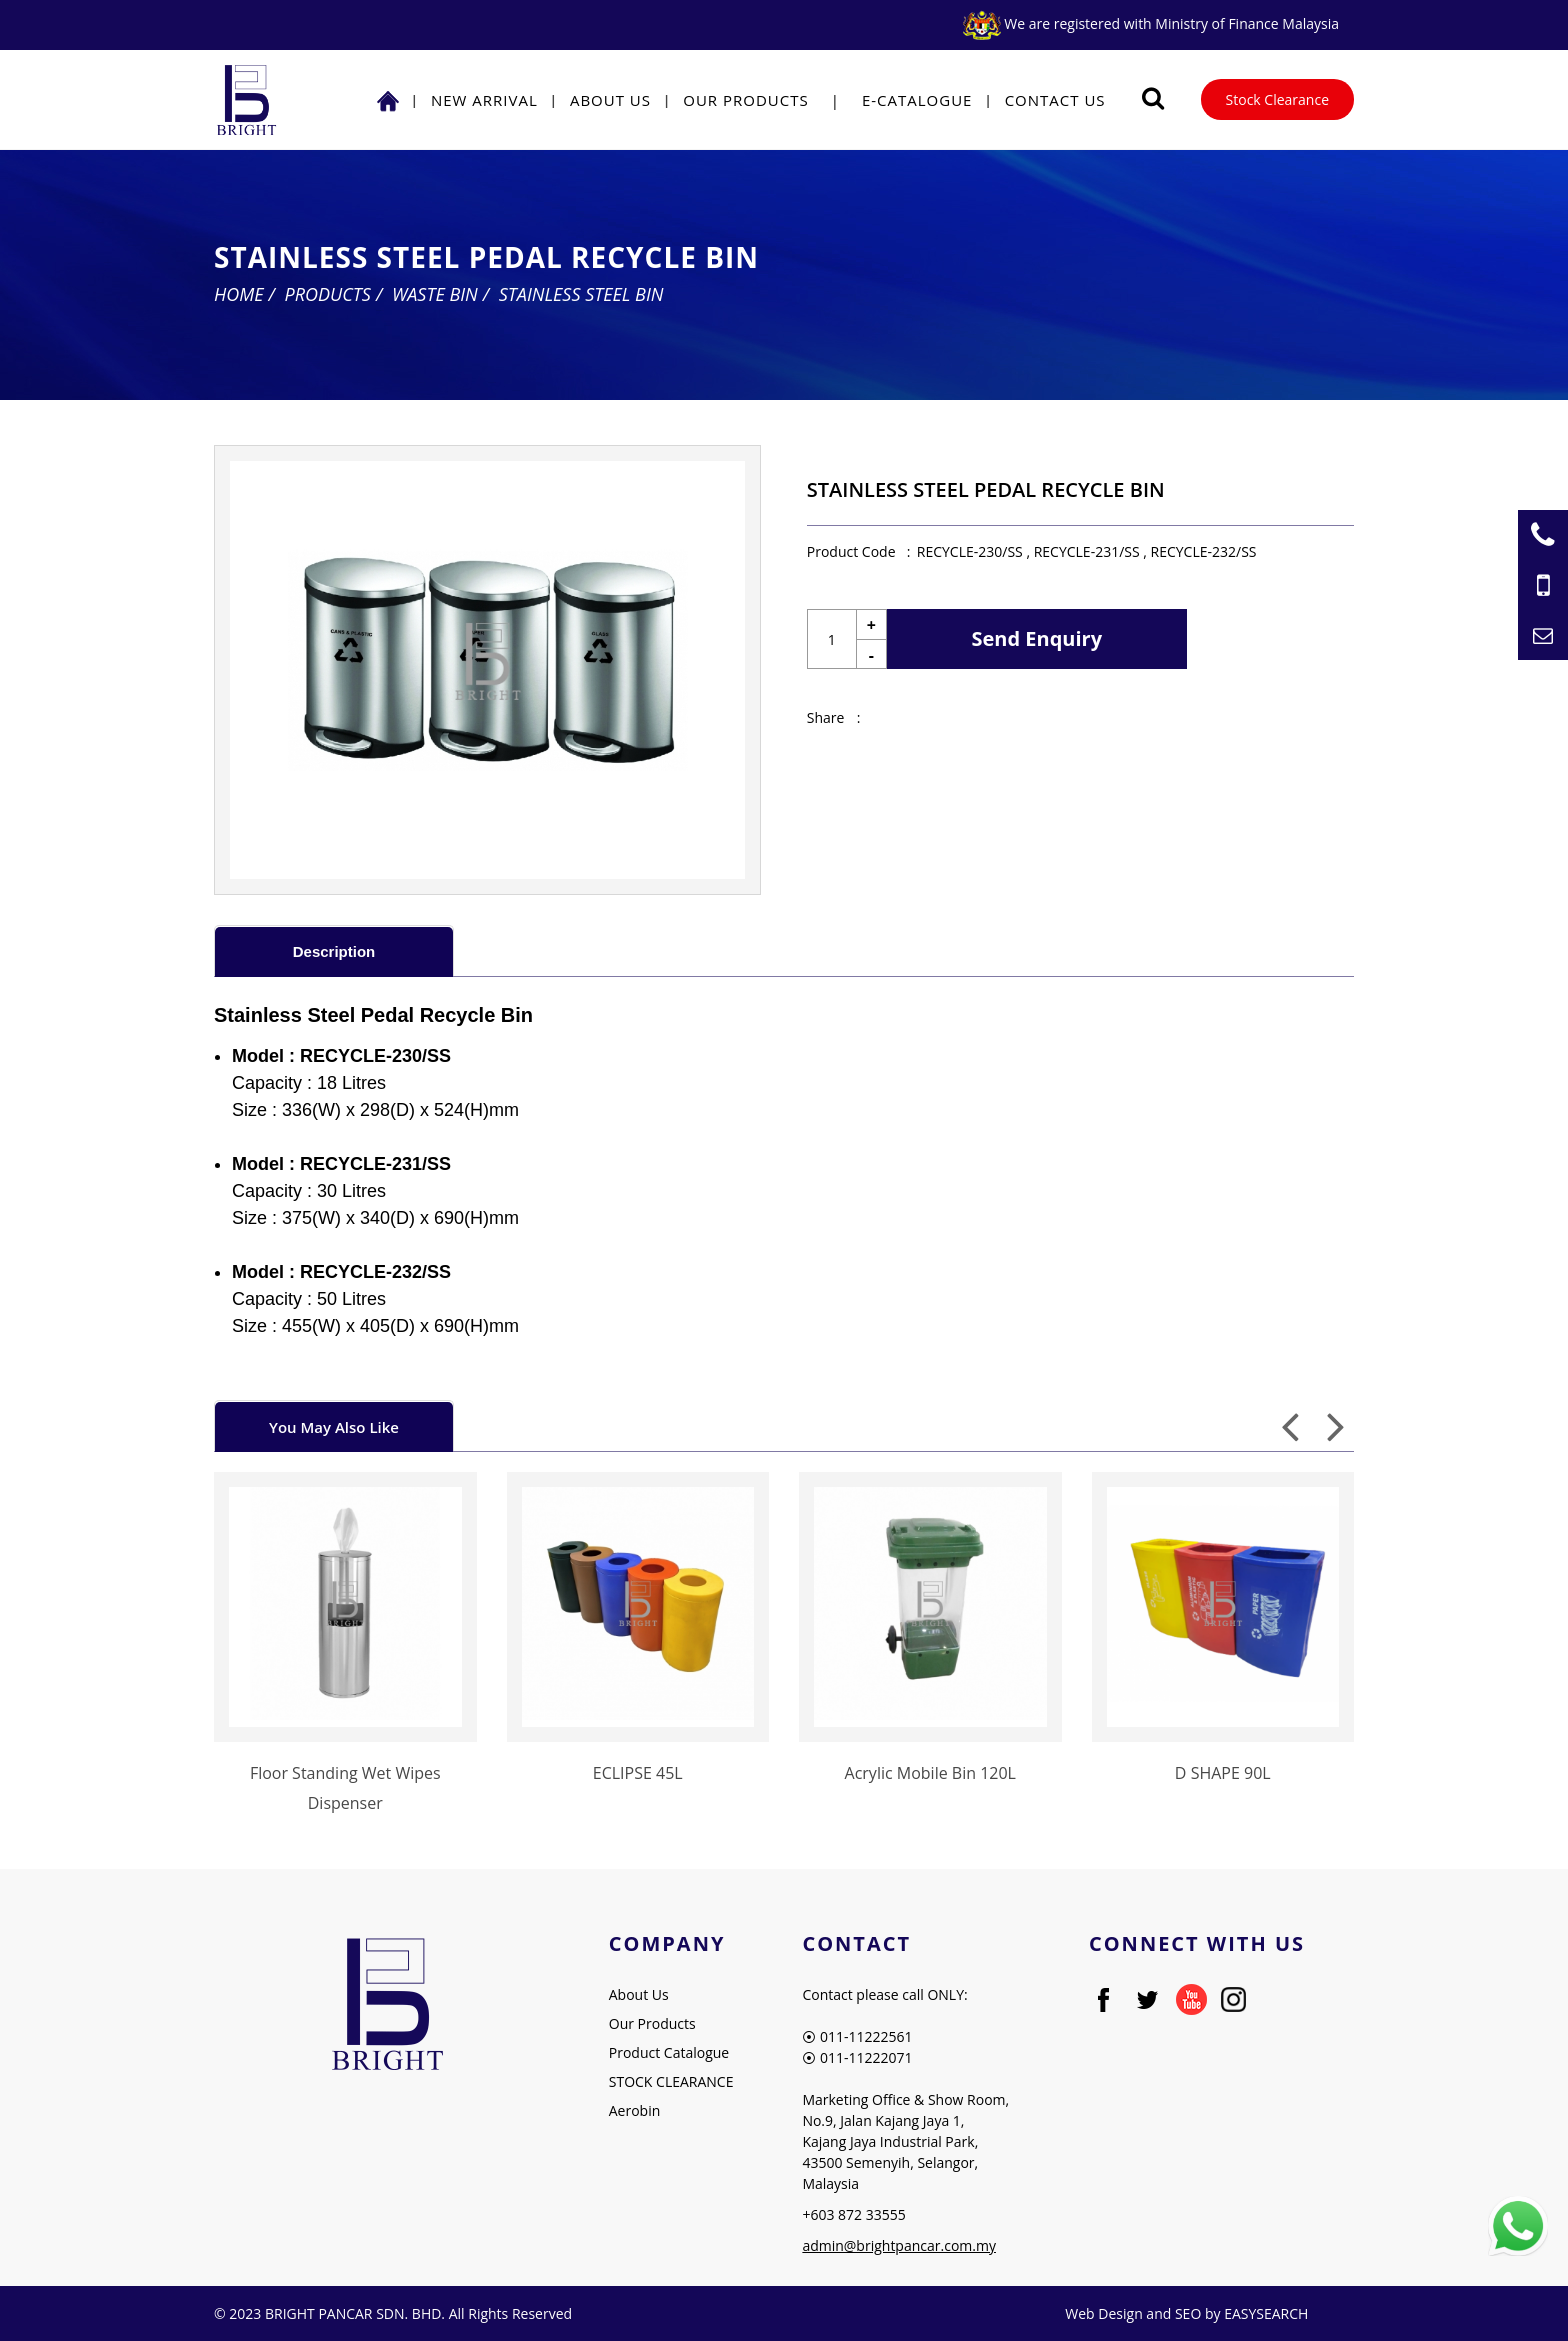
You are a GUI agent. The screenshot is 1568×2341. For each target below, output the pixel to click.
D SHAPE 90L (1223, 1773)
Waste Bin (435, 294)
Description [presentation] (334, 951)
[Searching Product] (1153, 98)
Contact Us (1055, 100)
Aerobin (635, 2110)
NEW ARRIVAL (484, 100)
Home (239, 294)
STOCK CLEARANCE (671, 2081)
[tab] (334, 950)
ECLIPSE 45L (638, 1773)
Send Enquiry (1037, 638)
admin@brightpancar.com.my (899, 2245)
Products (328, 294)
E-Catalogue (917, 100)
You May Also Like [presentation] (334, 1427)
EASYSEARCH (1266, 2313)
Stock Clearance (1277, 99)
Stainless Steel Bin (581, 294)
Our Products (745, 100)
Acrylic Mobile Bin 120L (930, 1773)
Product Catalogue (669, 2052)
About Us (610, 100)
